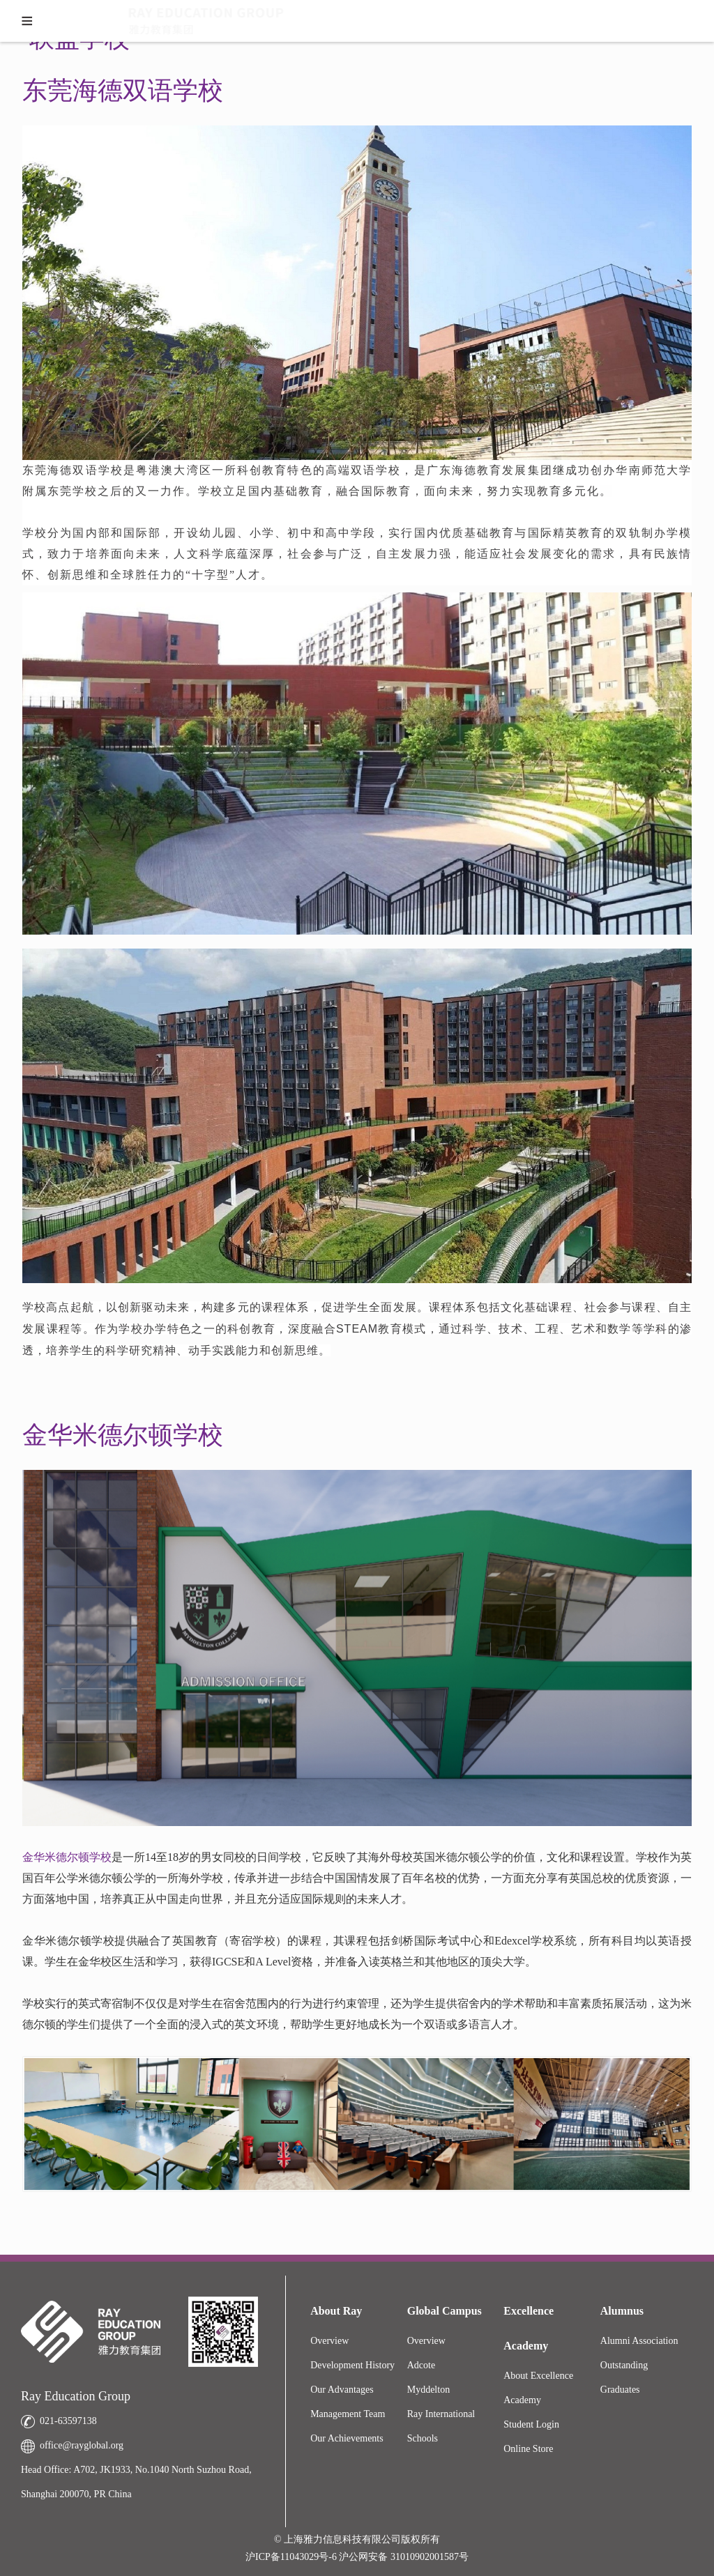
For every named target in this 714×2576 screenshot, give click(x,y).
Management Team (347, 2414)
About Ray (336, 2311)
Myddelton (428, 2389)
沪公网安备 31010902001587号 (404, 2557)
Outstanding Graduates (624, 2377)
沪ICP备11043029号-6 (292, 2557)
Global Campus (444, 2311)
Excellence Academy (528, 2328)
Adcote (421, 2365)
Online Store (528, 2449)
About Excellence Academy (538, 2387)
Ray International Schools (441, 2426)
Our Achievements (346, 2438)
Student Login (531, 2424)
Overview (329, 2341)
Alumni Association (639, 2341)
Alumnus (622, 2311)
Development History (352, 2365)
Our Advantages (342, 2389)
